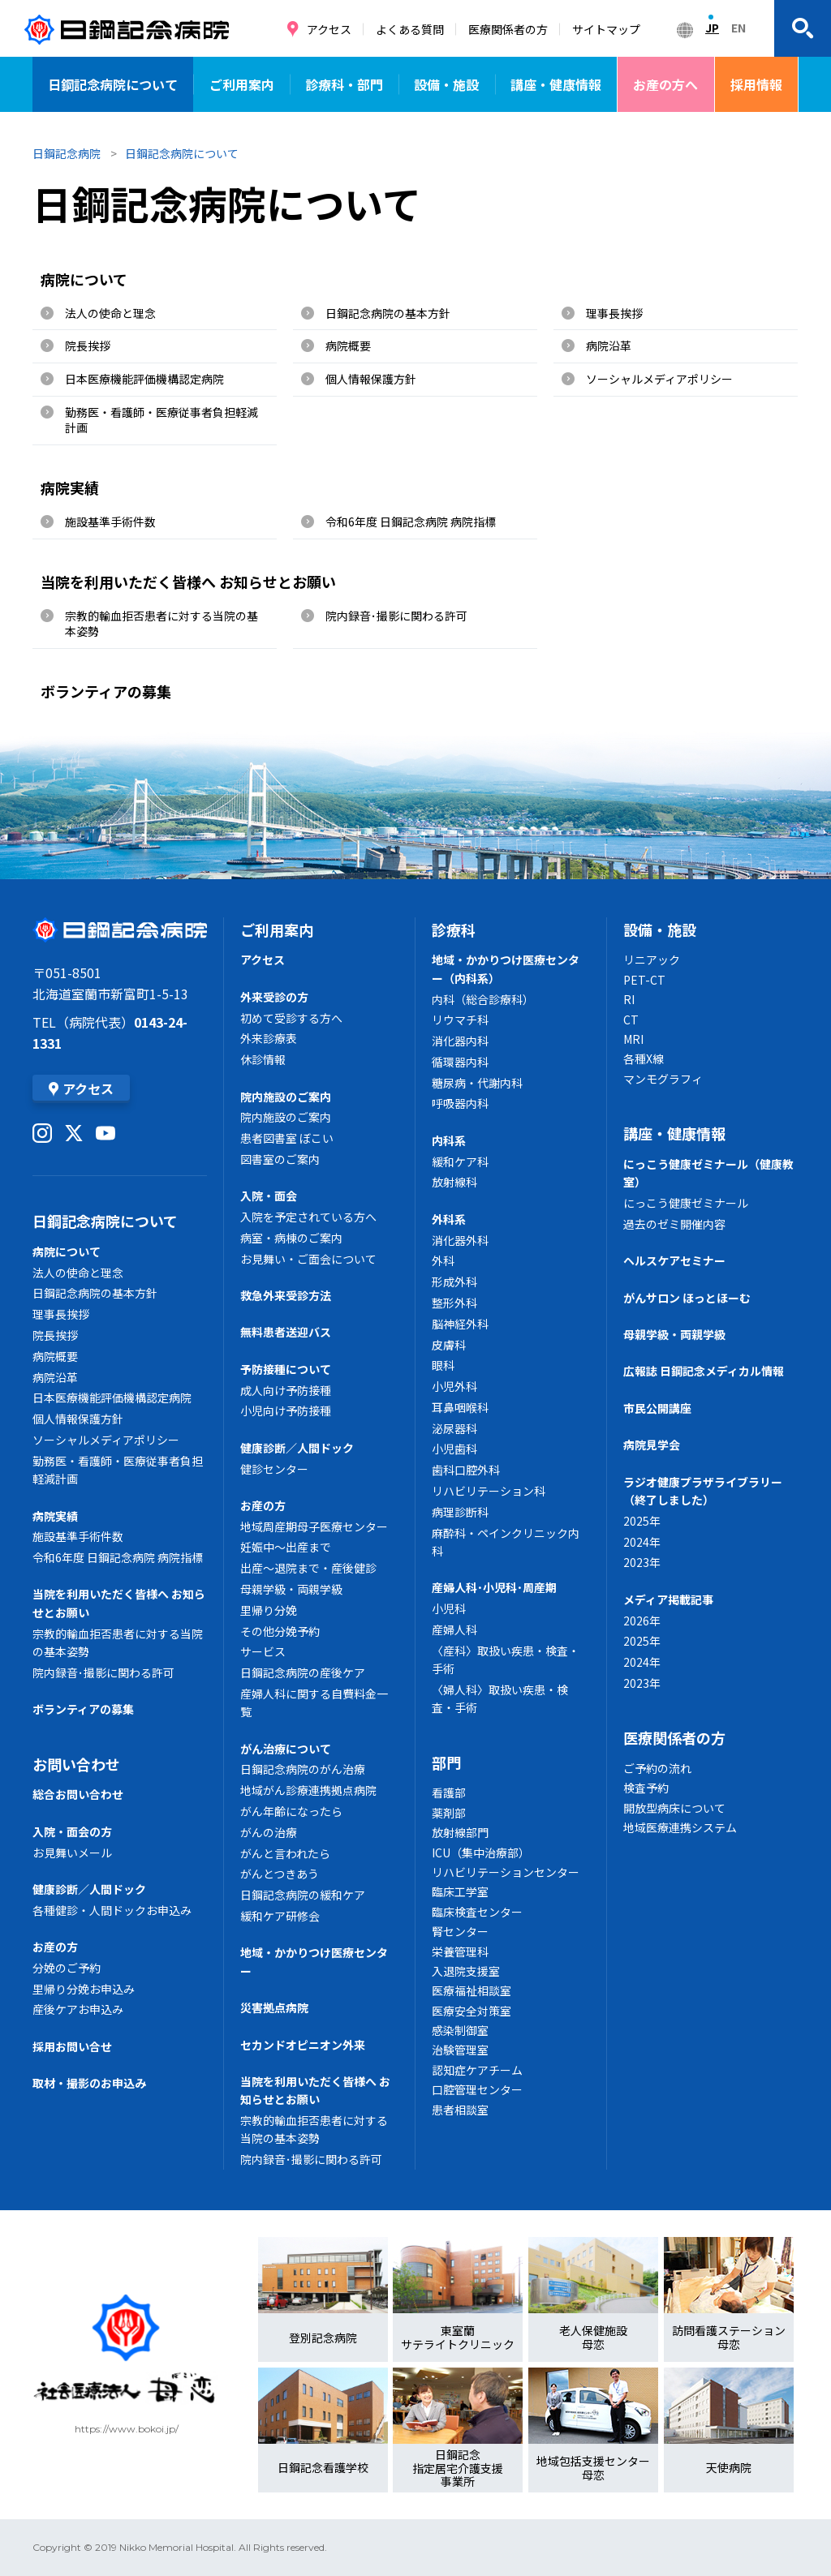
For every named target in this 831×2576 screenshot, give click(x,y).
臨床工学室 (460, 1891)
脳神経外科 (460, 1324)
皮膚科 (449, 1345)
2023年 (642, 1562)
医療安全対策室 (471, 2011)
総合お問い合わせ (77, 1794)
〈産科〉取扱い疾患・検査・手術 (505, 1659)
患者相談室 (460, 2110)
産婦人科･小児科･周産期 (494, 1587)
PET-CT (644, 980)
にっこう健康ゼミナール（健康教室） (708, 1173)
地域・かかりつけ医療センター (314, 1961)
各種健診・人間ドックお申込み (112, 1910)
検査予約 (646, 1788)
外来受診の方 (274, 997)
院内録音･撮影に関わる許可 (396, 616)
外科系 (449, 1219)
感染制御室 (460, 2030)
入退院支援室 (466, 1971)
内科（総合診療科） (483, 999)
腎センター (460, 1931)
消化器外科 (460, 1240)
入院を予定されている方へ (308, 1217)
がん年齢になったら (291, 1811)
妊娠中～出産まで (285, 1547)
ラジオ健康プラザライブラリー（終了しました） (702, 1491)
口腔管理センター (477, 2089)
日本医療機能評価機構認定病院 (144, 379)
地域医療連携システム (680, 1827)
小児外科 (454, 1386)
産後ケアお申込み (77, 2009)
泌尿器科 (454, 1428)
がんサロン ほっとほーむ (687, 1298)
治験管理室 (460, 2049)
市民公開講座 (657, 1408)
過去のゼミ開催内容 (674, 1224)
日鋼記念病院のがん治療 (302, 1769)
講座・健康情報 (555, 84)
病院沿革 (608, 345)
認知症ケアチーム (477, 2070)
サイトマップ (606, 29)
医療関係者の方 (508, 29)
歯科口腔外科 (466, 1470)
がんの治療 (268, 1832)
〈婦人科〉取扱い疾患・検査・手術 (500, 1698)
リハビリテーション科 (488, 1491)
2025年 (642, 1521)
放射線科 (454, 1182)
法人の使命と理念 (110, 313)
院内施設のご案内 (285, 1096)
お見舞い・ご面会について (308, 1259)
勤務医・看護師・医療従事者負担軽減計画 (161, 420)
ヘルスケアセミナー (674, 1260)
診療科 (454, 929)
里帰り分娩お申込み (83, 1989)
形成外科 (454, 1281)
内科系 (449, 1140)
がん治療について (285, 1749)
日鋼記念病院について (113, 84)
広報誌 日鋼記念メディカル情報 (703, 1371)
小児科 (449, 1608)
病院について (84, 279)
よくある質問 (410, 29)
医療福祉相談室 (471, 1990)
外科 (443, 1260)
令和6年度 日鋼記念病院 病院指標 (410, 521)
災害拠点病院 (274, 2007)
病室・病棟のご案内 (291, 1238)
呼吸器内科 (460, 1103)
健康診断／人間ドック (89, 1889)
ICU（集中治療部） (481, 1852)
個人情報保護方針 (370, 379)
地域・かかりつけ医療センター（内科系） (505, 968)
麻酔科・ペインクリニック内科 (505, 1542)
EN (738, 27)
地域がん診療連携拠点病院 (308, 1790)
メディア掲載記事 (668, 1599)
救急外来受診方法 (285, 1295)
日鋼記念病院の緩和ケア (302, 1895)
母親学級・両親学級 (291, 1589)
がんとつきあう (279, 1873)
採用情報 (756, 84)
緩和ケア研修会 (280, 1916)
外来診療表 (268, 1038)
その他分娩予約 (280, 1631)
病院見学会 (651, 1444)
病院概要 (348, 345)
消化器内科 (460, 1041)
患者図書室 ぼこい (287, 1138)
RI (629, 999)
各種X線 (643, 1058)
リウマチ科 (460, 1019)
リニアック (651, 959)
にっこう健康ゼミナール (685, 1203)
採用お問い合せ (72, 2046)
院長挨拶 (87, 345)
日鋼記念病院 (66, 153)
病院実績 (70, 487)
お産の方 (55, 1946)
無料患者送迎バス (285, 1332)
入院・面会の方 (72, 1831)
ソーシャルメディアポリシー (659, 379)
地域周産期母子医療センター (314, 1526)
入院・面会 (268, 1195)
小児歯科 (454, 1448)
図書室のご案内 (280, 1159)
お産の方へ (665, 84)
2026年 (642, 1620)
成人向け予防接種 (285, 1390)
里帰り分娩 (268, 1610)
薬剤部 (449, 1813)
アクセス (329, 29)
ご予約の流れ (657, 1768)
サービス (263, 1651)
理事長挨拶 (614, 313)
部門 (446, 1762)
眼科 (443, 1365)
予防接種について (285, 1369)
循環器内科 (460, 1062)
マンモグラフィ (663, 1079)
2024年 (642, 1542)
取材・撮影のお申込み (89, 2083)
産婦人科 (454, 1629)
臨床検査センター (477, 1912)
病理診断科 (460, 1512)
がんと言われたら (285, 1853)
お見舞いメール (72, 1852)
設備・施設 (446, 84)
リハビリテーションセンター (505, 1872)
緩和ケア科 (460, 1161)
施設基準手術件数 (110, 521)
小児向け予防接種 (285, 1410)
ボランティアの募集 (106, 691)
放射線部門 (460, 1832)
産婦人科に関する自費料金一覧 (314, 1702)
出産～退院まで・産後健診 (308, 1568)
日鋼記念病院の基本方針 (387, 313)
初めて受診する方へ (291, 1018)
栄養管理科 (460, 1951)
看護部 (449, 1792)
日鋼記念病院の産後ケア (302, 1672)
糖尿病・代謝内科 (477, 1083)
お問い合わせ (76, 1764)
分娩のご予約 (66, 1968)
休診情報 (263, 1059)
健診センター (274, 1469)
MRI (633, 1039)
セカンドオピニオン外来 (302, 2045)
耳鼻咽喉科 (460, 1407)
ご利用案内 (241, 84)
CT (631, 1019)
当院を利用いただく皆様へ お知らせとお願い (188, 581)
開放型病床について (674, 1808)
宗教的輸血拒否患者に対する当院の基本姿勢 (161, 624)
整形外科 (454, 1302)
